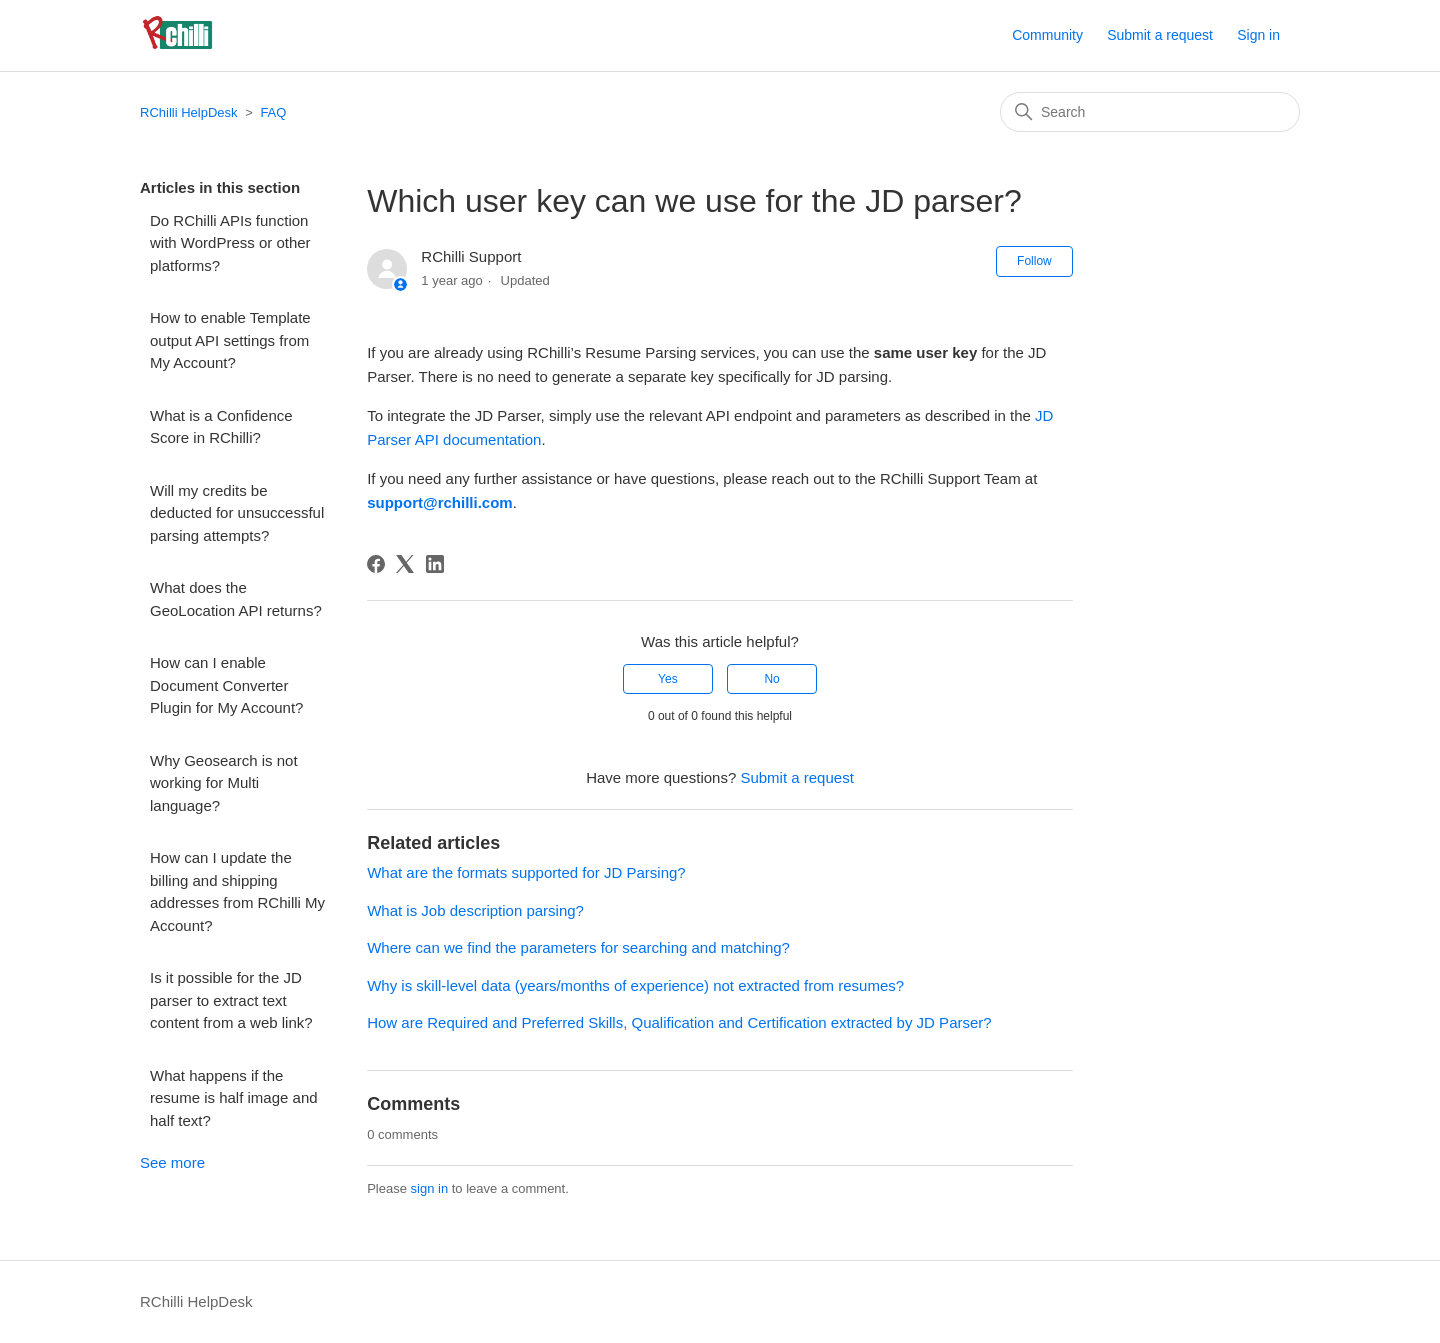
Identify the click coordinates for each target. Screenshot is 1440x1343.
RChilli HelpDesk (189, 112)
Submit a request (1160, 35)
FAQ (273, 112)
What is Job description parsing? (475, 910)
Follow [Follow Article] (1034, 261)
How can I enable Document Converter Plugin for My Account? (226, 685)
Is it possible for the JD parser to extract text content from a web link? (231, 1000)
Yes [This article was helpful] (668, 679)
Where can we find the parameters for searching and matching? (578, 947)
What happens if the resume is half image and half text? (234, 1098)
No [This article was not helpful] (771, 679)
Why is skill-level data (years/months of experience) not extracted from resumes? (635, 985)
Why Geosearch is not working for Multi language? (224, 783)
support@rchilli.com (439, 502)
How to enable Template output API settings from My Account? (230, 340)
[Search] (1150, 112)
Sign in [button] (1258, 35)
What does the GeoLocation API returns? (236, 599)
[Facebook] (376, 564)
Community (1047, 35)
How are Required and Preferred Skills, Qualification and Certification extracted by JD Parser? (679, 1022)
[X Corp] (405, 564)
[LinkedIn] (435, 564)
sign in (430, 1188)
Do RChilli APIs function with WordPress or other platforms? (230, 243)
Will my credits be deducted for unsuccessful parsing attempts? (237, 513)
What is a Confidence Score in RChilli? (221, 427)
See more (172, 1162)
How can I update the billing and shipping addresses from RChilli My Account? (237, 891)
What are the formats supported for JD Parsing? (526, 872)
